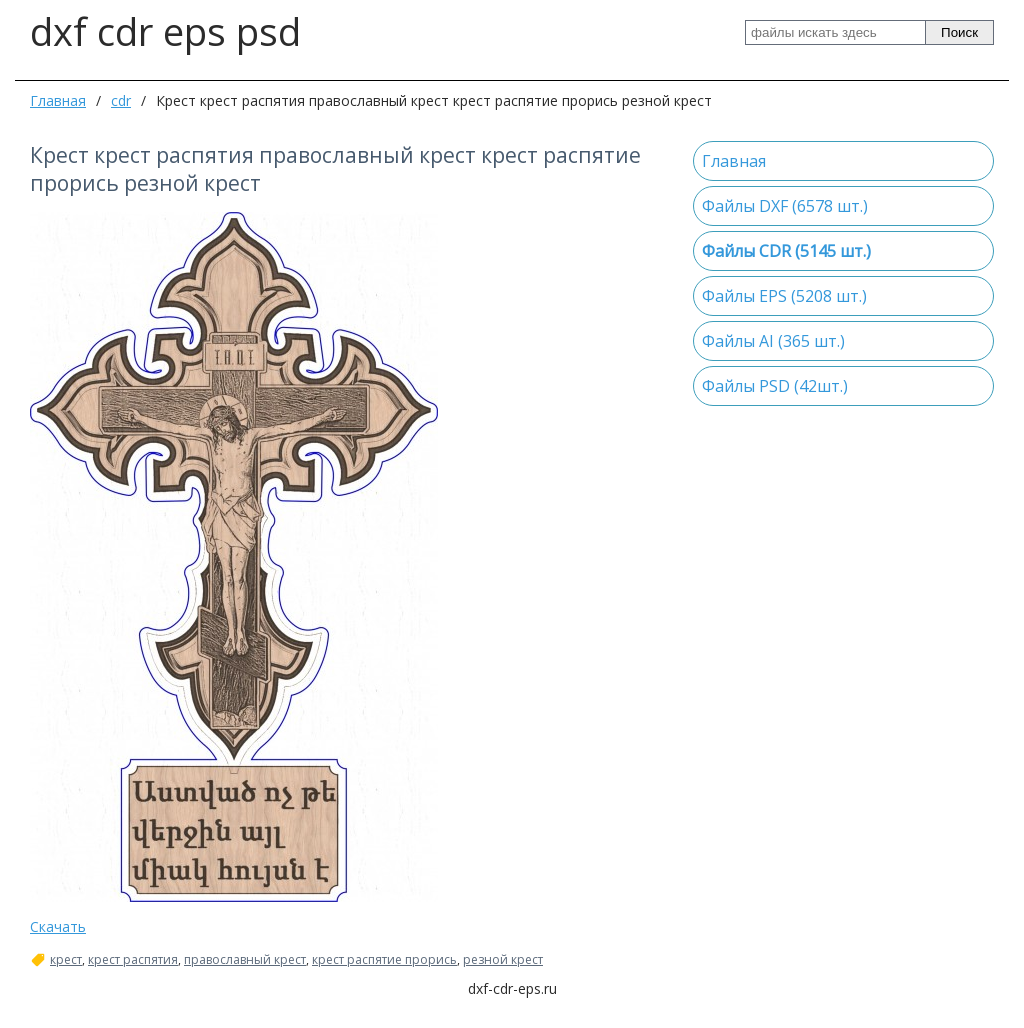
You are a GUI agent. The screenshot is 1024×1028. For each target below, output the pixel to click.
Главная (58, 100)
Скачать (58, 926)
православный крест (245, 960)
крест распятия (133, 960)
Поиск (959, 32)
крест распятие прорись (384, 960)
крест (66, 960)
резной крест (503, 960)
